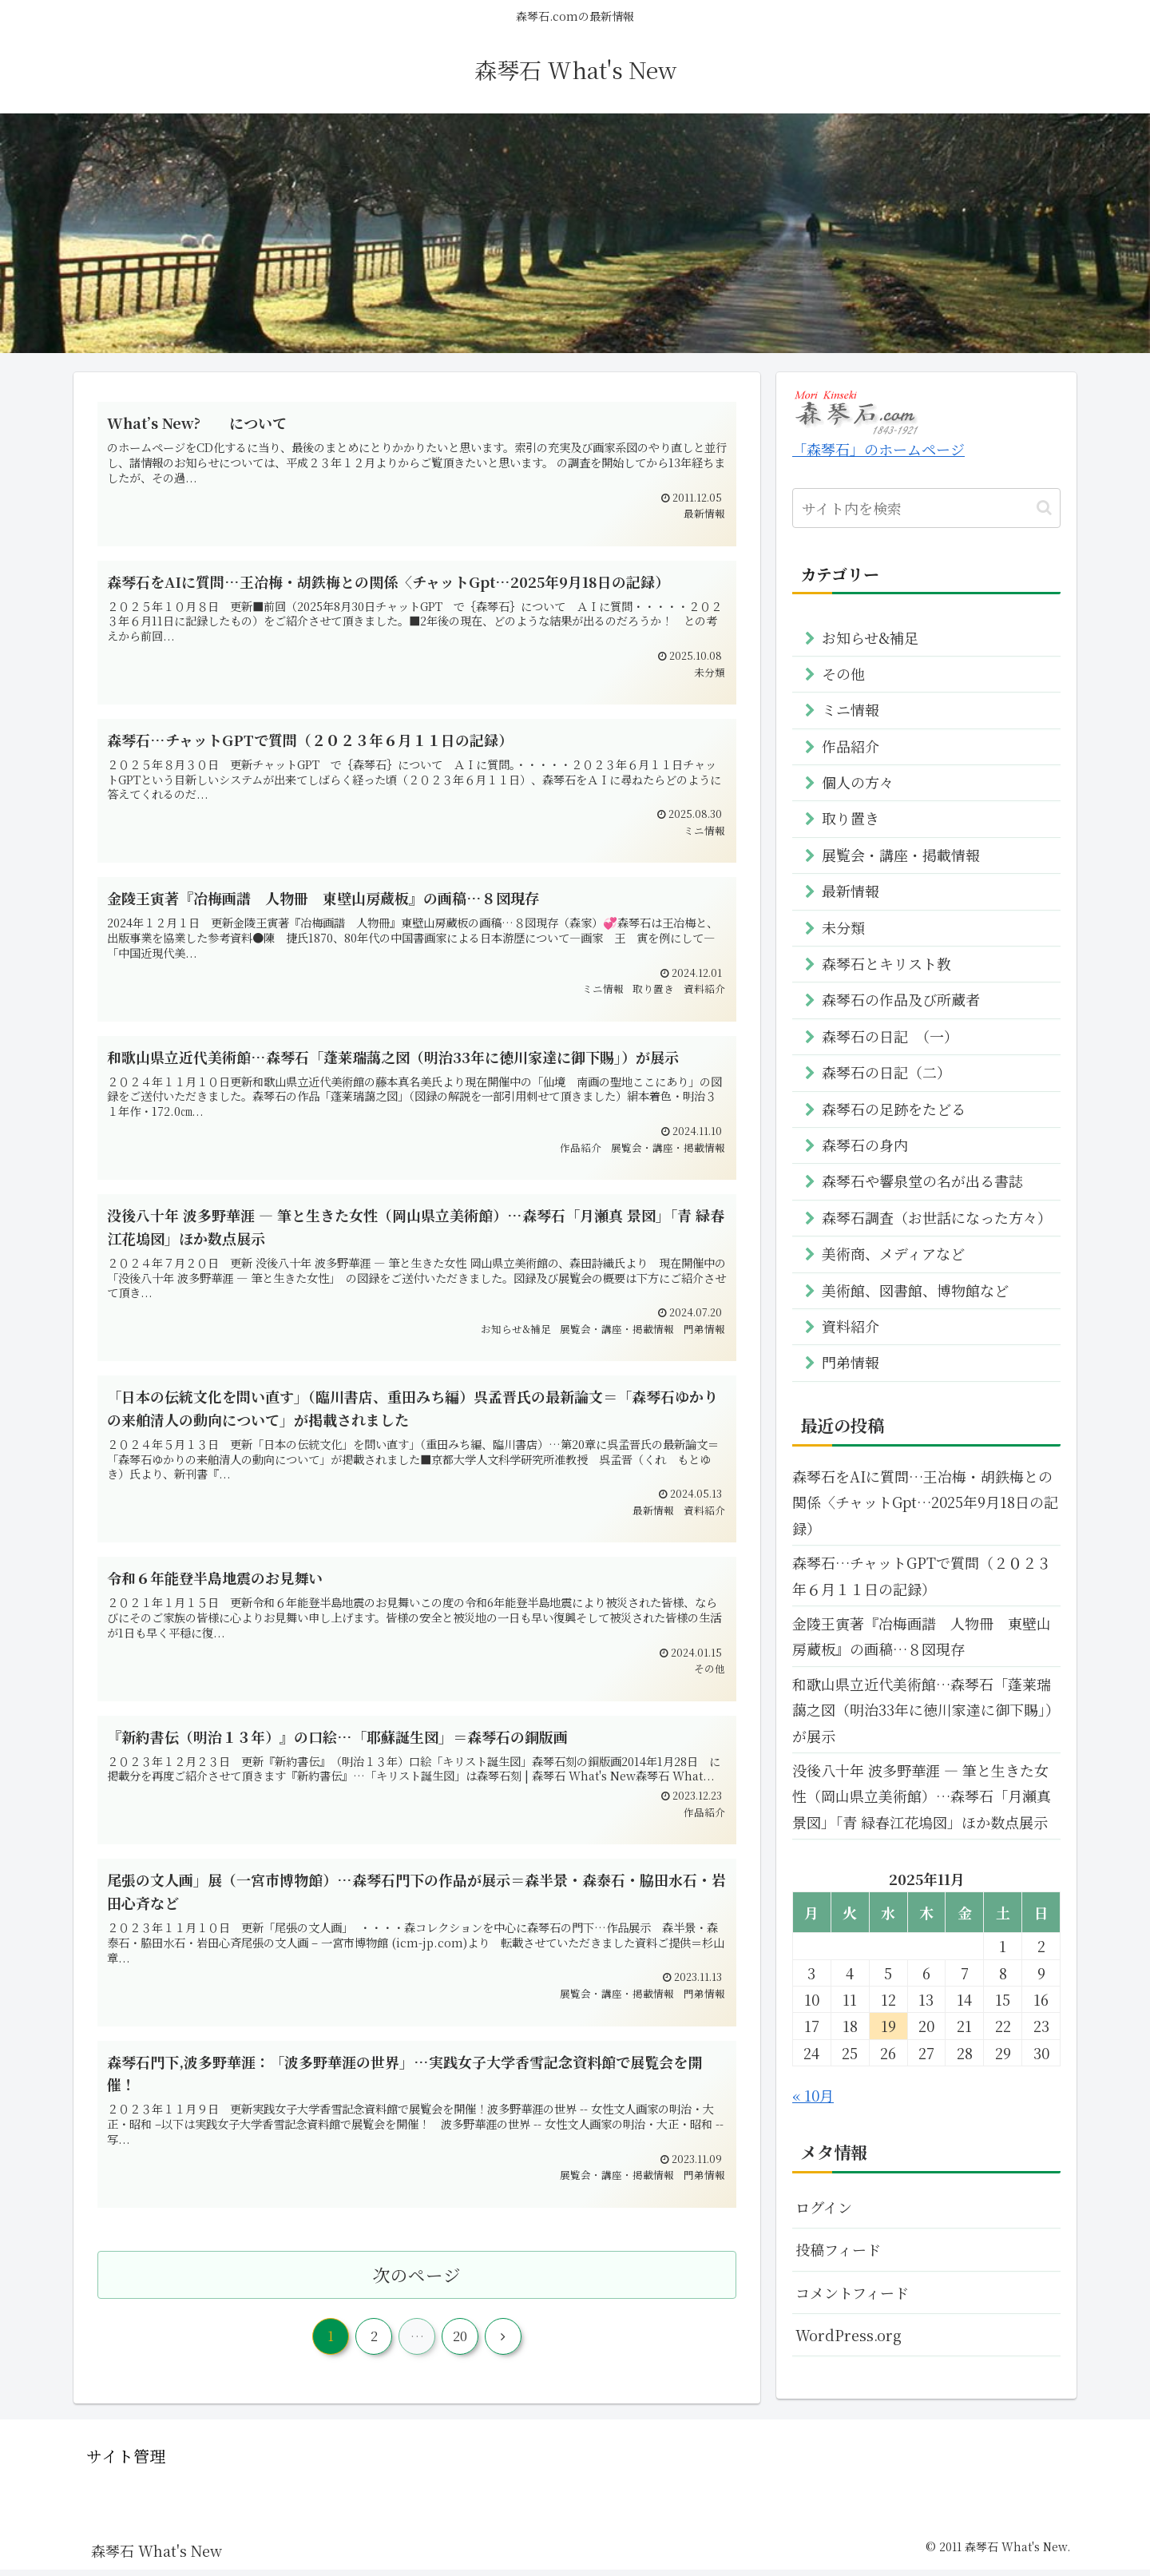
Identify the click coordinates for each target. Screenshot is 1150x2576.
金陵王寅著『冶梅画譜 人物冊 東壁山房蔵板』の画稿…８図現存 (921, 1636)
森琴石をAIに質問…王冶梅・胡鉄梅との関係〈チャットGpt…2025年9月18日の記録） (925, 1502)
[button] (1044, 507)
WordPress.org (848, 2334)
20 (460, 2343)
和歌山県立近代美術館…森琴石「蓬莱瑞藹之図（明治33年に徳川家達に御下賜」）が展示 (926, 1709)
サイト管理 (125, 2463)
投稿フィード (838, 2249)
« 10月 (813, 2095)
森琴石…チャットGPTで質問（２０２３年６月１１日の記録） (921, 1575)
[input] (926, 508)
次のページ (417, 2280)
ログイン (823, 2207)
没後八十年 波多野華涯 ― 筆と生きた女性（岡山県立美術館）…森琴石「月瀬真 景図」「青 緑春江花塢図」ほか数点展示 (921, 1796)
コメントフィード (852, 2292)
